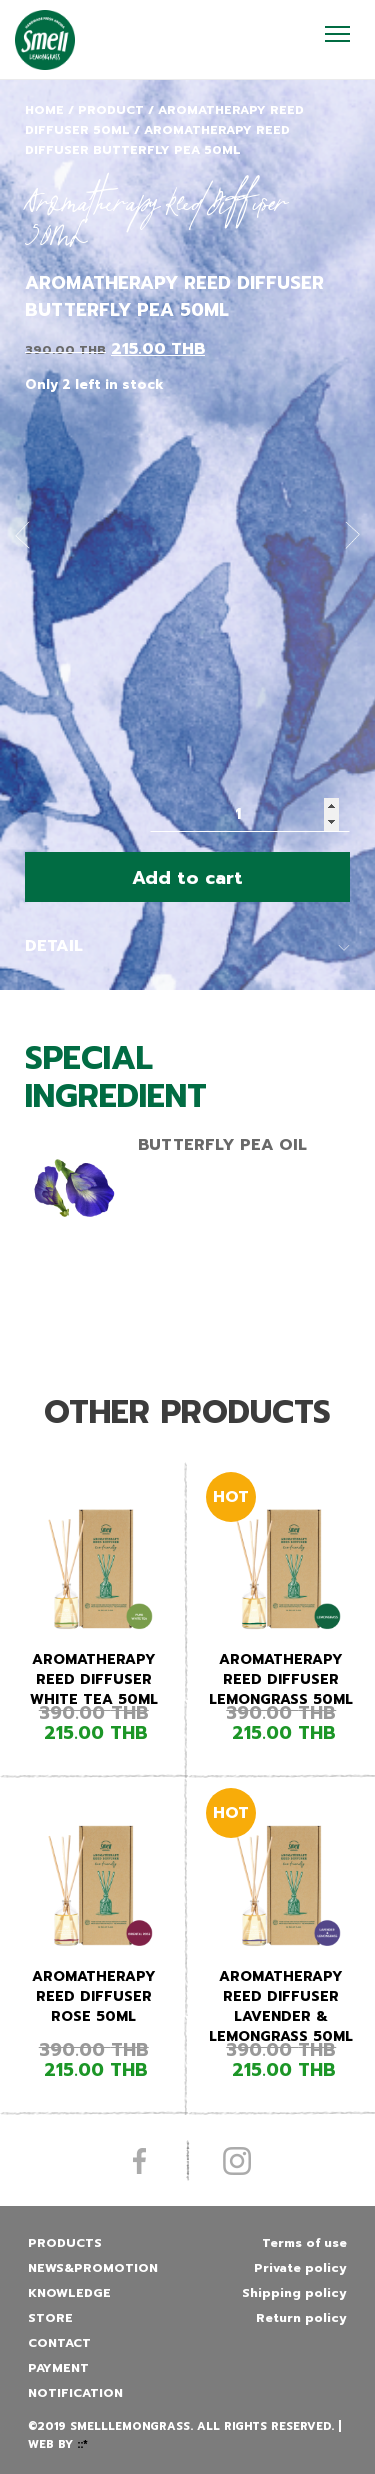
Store (50, 2318)
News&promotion (93, 2268)
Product (111, 110)
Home (44, 110)
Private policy (300, 2268)
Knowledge (69, 2293)
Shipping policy (294, 2293)
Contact (59, 2343)
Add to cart (187, 878)
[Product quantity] (250, 814)
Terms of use (304, 2243)
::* (82, 2444)
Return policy (301, 2318)
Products (65, 2243)
